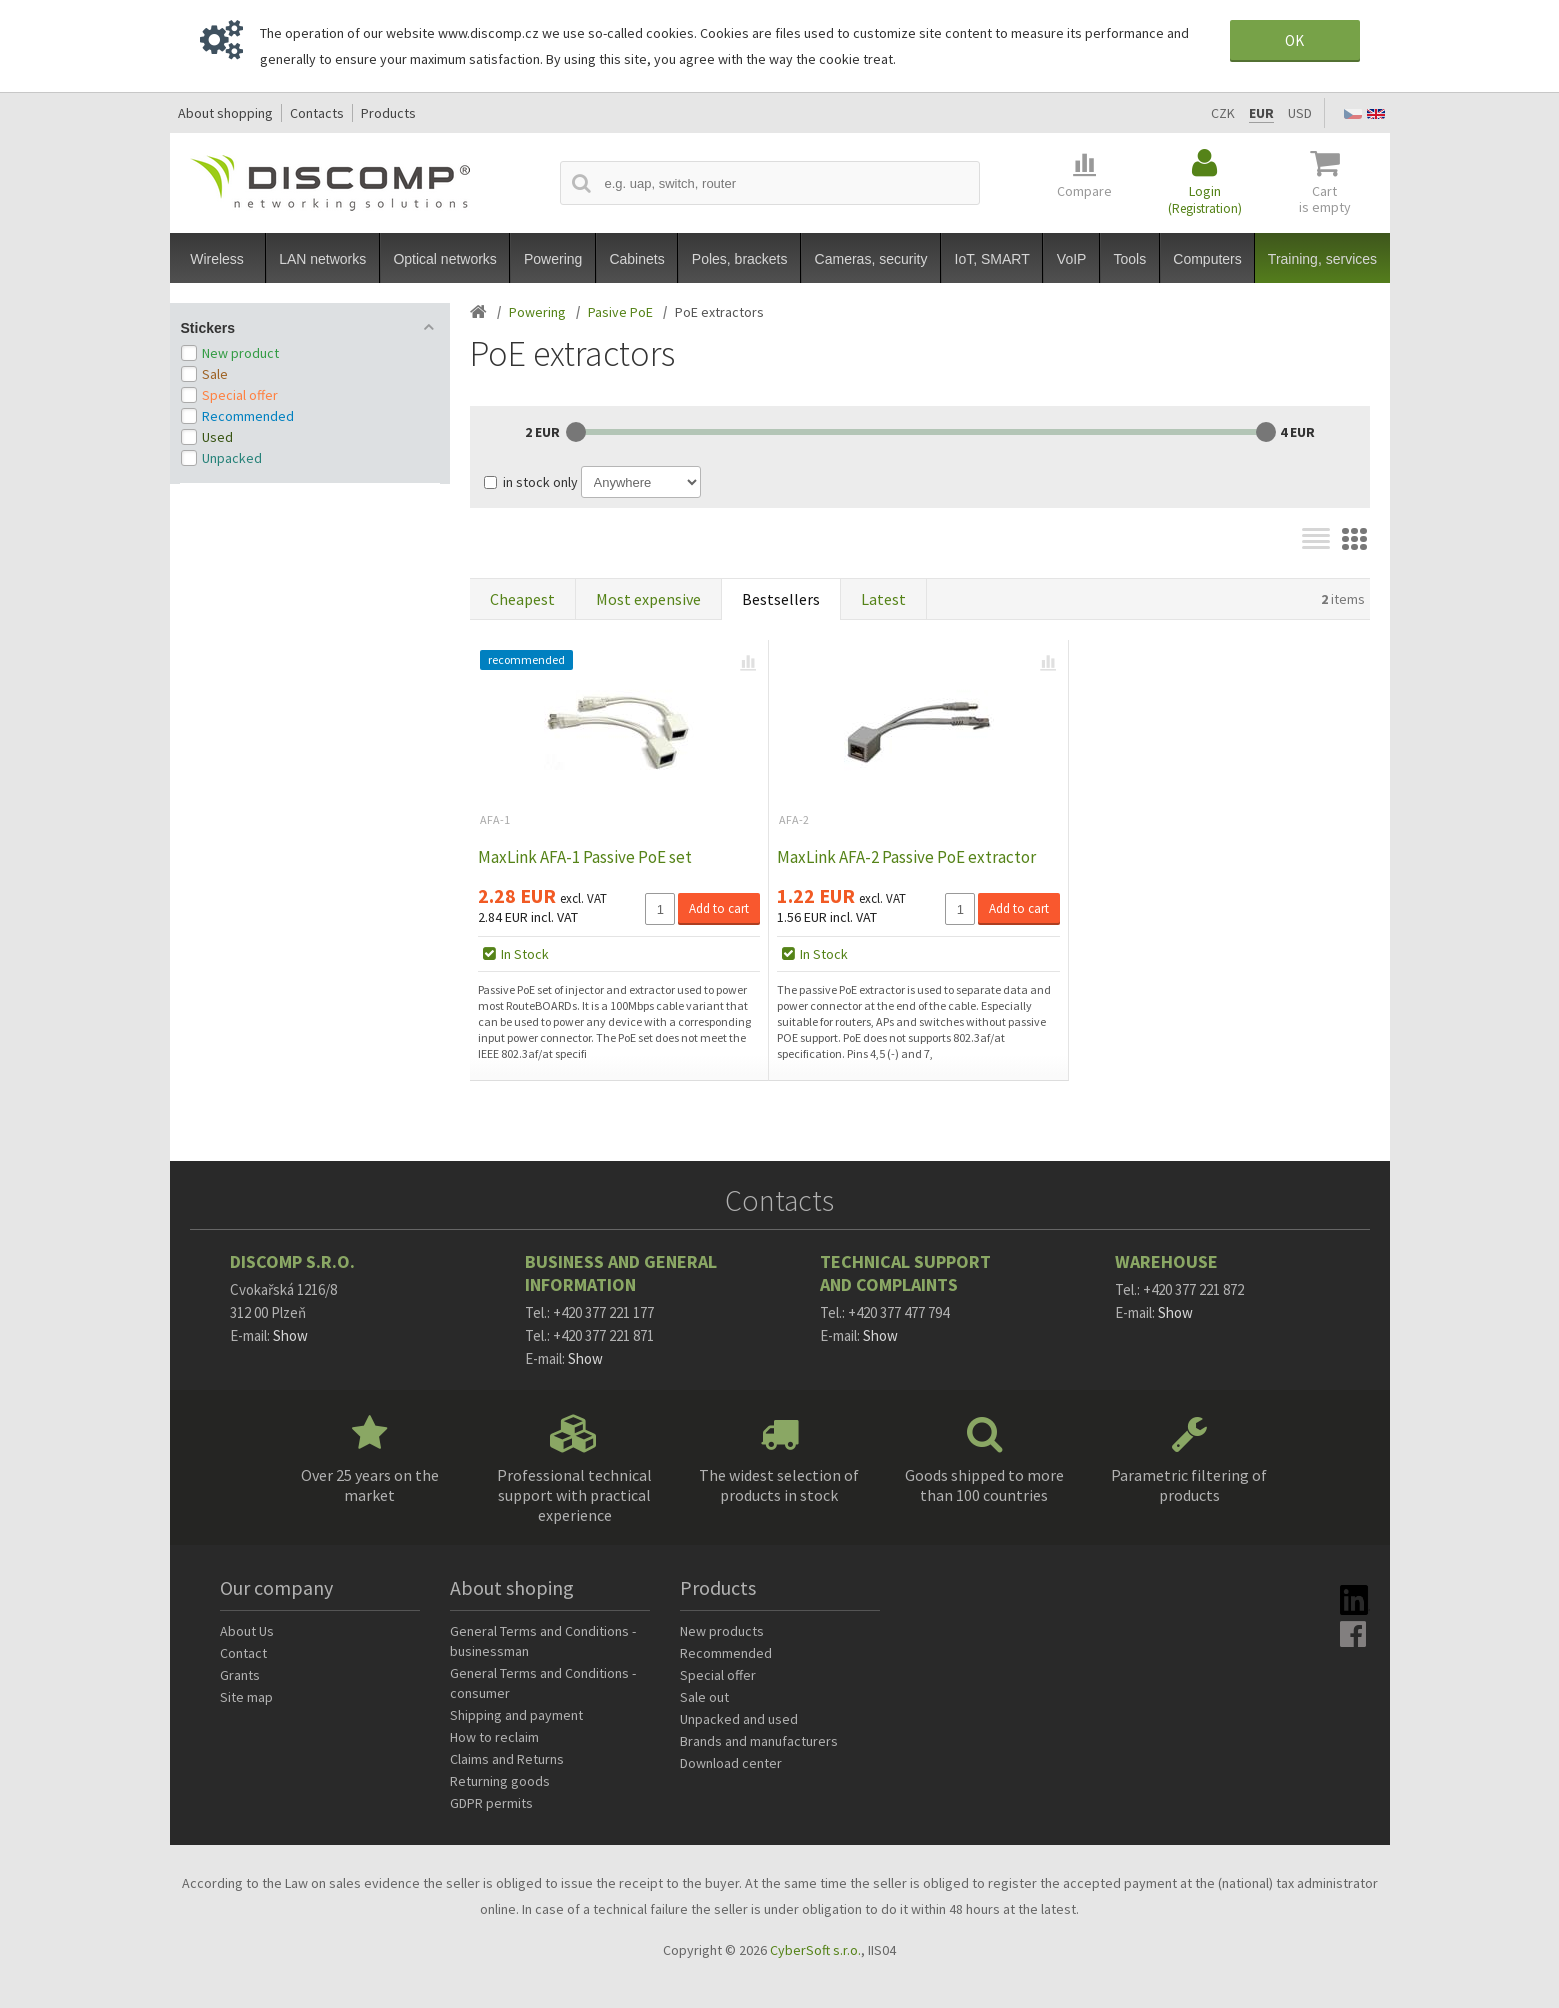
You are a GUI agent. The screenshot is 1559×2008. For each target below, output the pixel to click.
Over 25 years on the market (370, 1485)
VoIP (1072, 259)
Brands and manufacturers (759, 1741)
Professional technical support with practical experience (574, 1495)
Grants (240, 1675)
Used (217, 437)
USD (1300, 113)
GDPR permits (491, 1803)
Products (388, 113)
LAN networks (322, 259)
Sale (215, 374)
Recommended (248, 416)
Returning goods (500, 1781)
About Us (247, 1631)
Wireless (217, 259)
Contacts (317, 113)
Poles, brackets (740, 259)
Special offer (240, 395)
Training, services (1322, 259)
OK (1294, 40)
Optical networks (444, 259)
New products (722, 1631)
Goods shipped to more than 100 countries (984, 1485)
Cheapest (522, 599)
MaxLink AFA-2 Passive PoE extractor (906, 857)
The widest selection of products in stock (779, 1485)
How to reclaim (494, 1737)
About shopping (225, 113)
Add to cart (719, 908)
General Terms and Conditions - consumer (543, 1683)
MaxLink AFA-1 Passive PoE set (585, 857)
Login (1205, 199)
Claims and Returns (507, 1759)
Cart (1325, 199)
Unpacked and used (739, 1719)
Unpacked (232, 458)
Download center (731, 1763)
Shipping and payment (516, 1715)
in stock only (540, 482)
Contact (243, 1653)
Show (290, 1335)
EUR (1261, 113)
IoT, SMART (992, 259)
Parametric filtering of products (1189, 1485)
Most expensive (648, 599)
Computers (1207, 259)
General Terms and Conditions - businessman (543, 1641)
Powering (553, 259)
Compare (1084, 191)
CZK (1223, 113)
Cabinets (636, 259)
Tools (1130, 259)
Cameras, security (871, 259)
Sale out (704, 1697)
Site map (246, 1697)
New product (240, 353)
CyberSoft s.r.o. (815, 1950)
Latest (883, 599)
